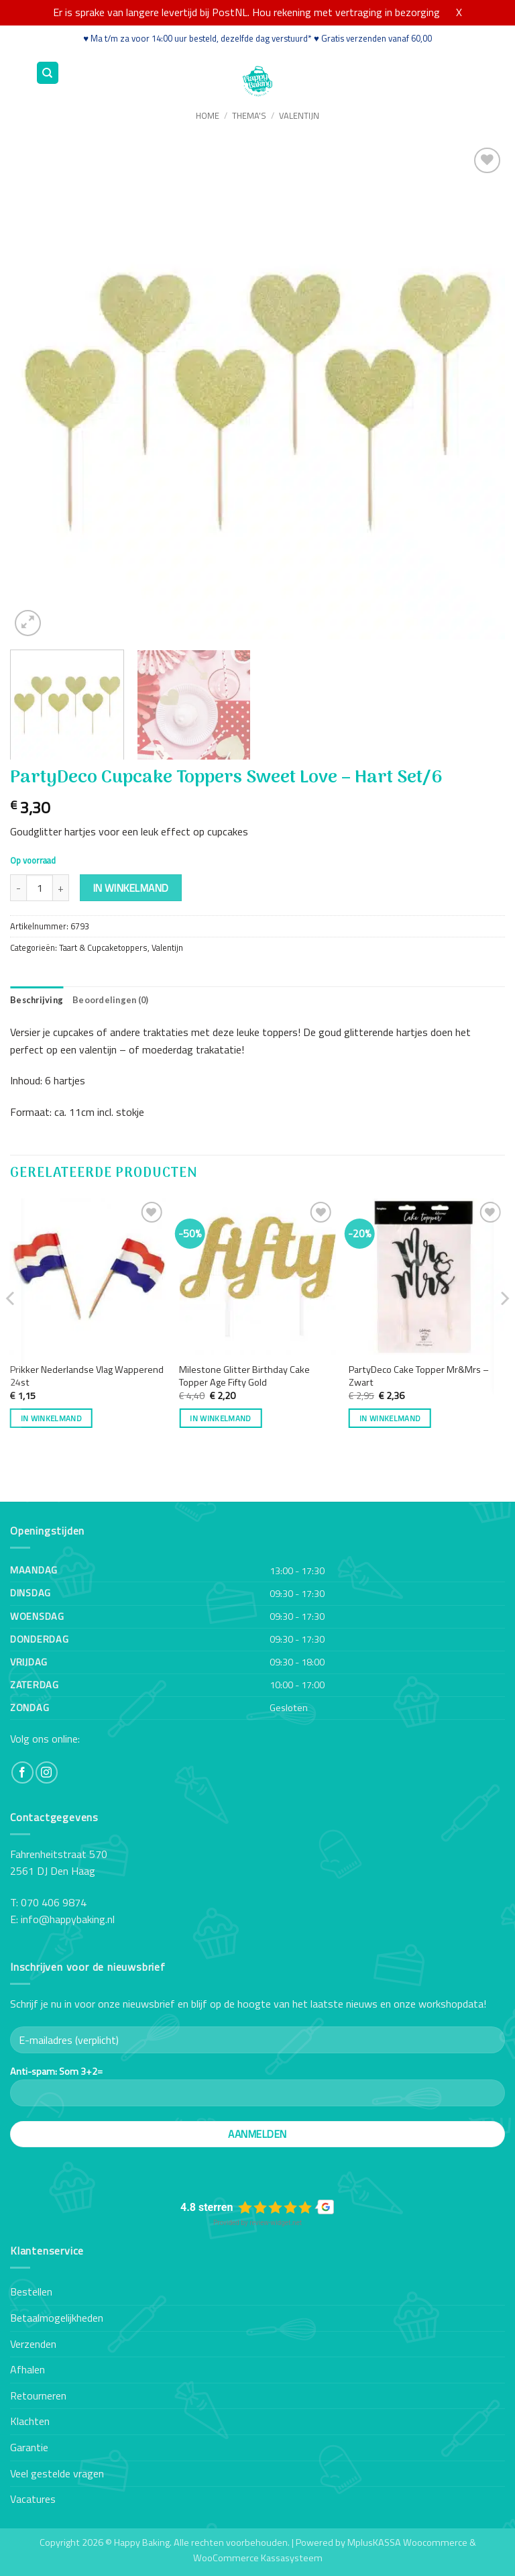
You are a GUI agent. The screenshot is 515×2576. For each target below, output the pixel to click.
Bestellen (31, 2291)
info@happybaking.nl (68, 1919)
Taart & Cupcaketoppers (103, 947)
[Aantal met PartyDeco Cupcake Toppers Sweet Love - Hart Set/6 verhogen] (61, 887)
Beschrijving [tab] (36, 999)
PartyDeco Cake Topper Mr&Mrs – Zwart (419, 1375)
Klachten (30, 2421)
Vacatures (33, 2499)
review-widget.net (275, 2222)
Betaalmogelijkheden (56, 2318)
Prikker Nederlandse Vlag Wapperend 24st (87, 1375)
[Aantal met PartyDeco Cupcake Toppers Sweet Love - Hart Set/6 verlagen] (18, 887)
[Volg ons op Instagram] (47, 1772)
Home (207, 115)
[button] (18, 72)
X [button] (459, 12)
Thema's (249, 115)
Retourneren (38, 2395)
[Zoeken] (47, 73)
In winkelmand (131, 888)
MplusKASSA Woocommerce (407, 2542)
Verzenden (33, 2344)
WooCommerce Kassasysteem (258, 2558)
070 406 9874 (54, 1902)
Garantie (29, 2447)
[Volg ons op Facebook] (22, 1772)
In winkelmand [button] (51, 1418)
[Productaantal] (39, 887)
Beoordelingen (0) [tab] (110, 999)
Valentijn (299, 115)
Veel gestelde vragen (57, 2473)
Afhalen (27, 2369)
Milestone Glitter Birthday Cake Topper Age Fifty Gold (244, 1375)
